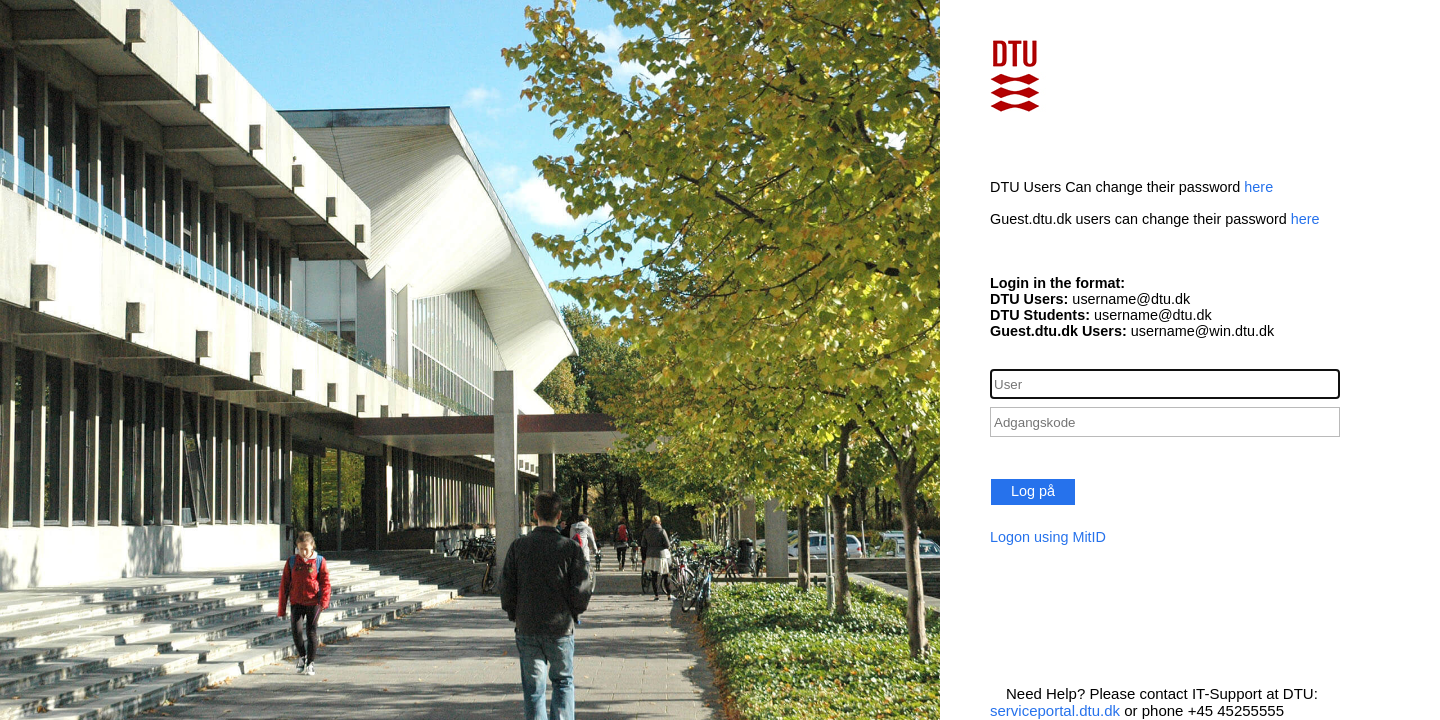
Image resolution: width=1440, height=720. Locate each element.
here (1258, 187)
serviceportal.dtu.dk (1055, 710)
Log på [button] (1033, 491)
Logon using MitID (1048, 537)
